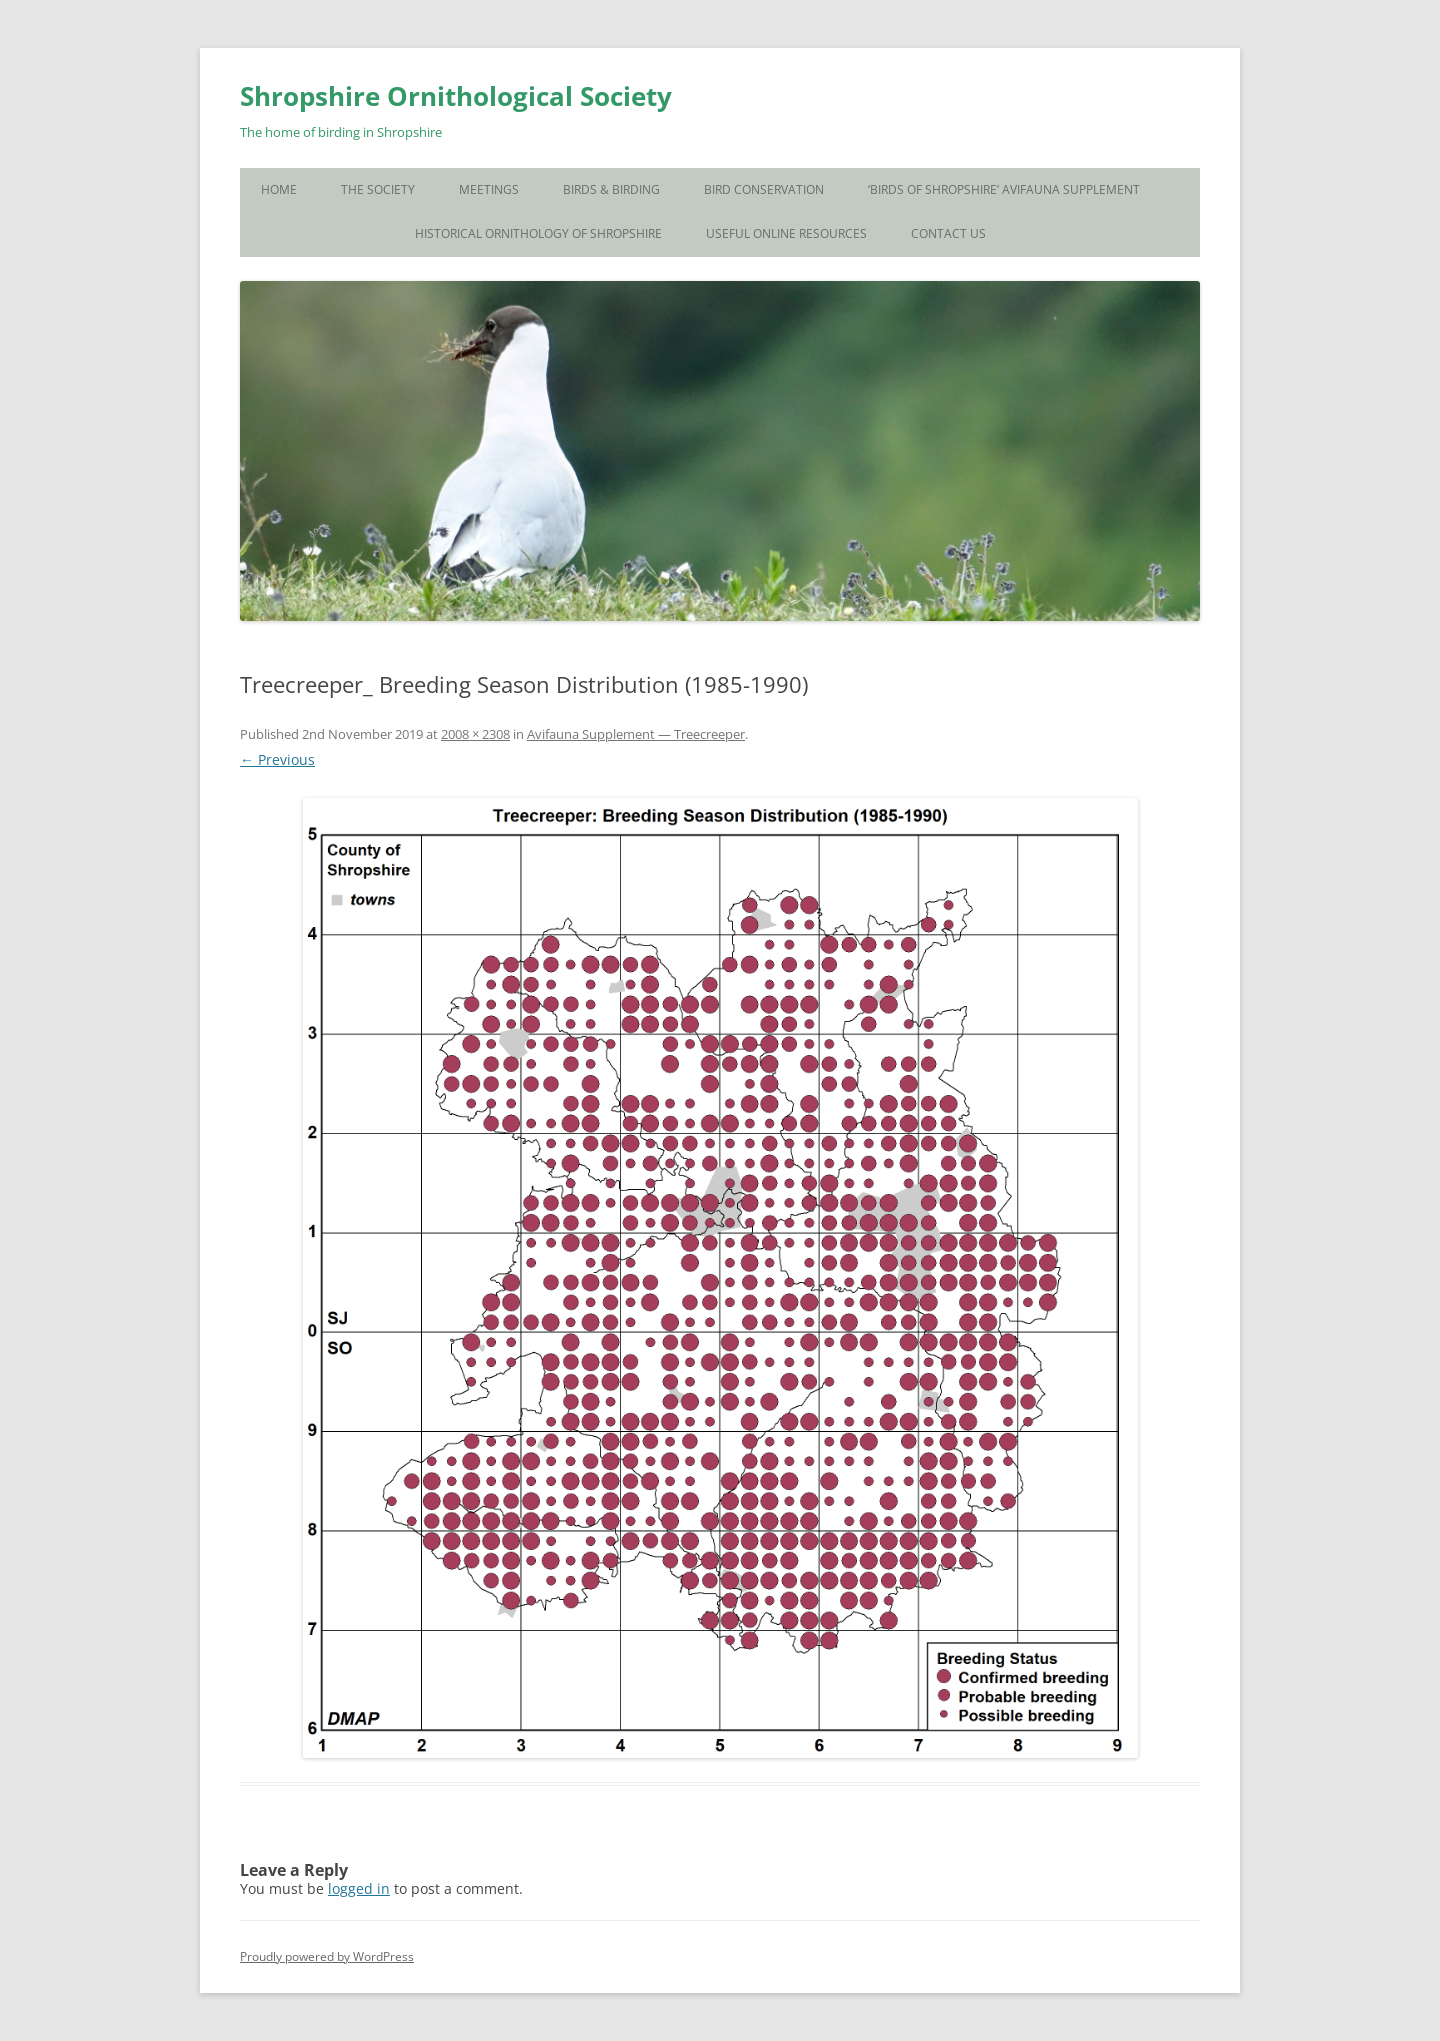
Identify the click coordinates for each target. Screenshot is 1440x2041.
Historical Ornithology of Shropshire (538, 233)
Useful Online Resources (786, 233)
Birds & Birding (611, 189)
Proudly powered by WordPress (327, 1956)
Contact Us (948, 233)
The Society (378, 189)
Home (279, 189)
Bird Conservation (764, 189)
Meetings (489, 189)
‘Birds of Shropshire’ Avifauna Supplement (1004, 189)
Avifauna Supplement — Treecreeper (636, 734)
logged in (359, 1888)
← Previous (277, 759)
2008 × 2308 (475, 734)
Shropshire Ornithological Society (456, 96)
